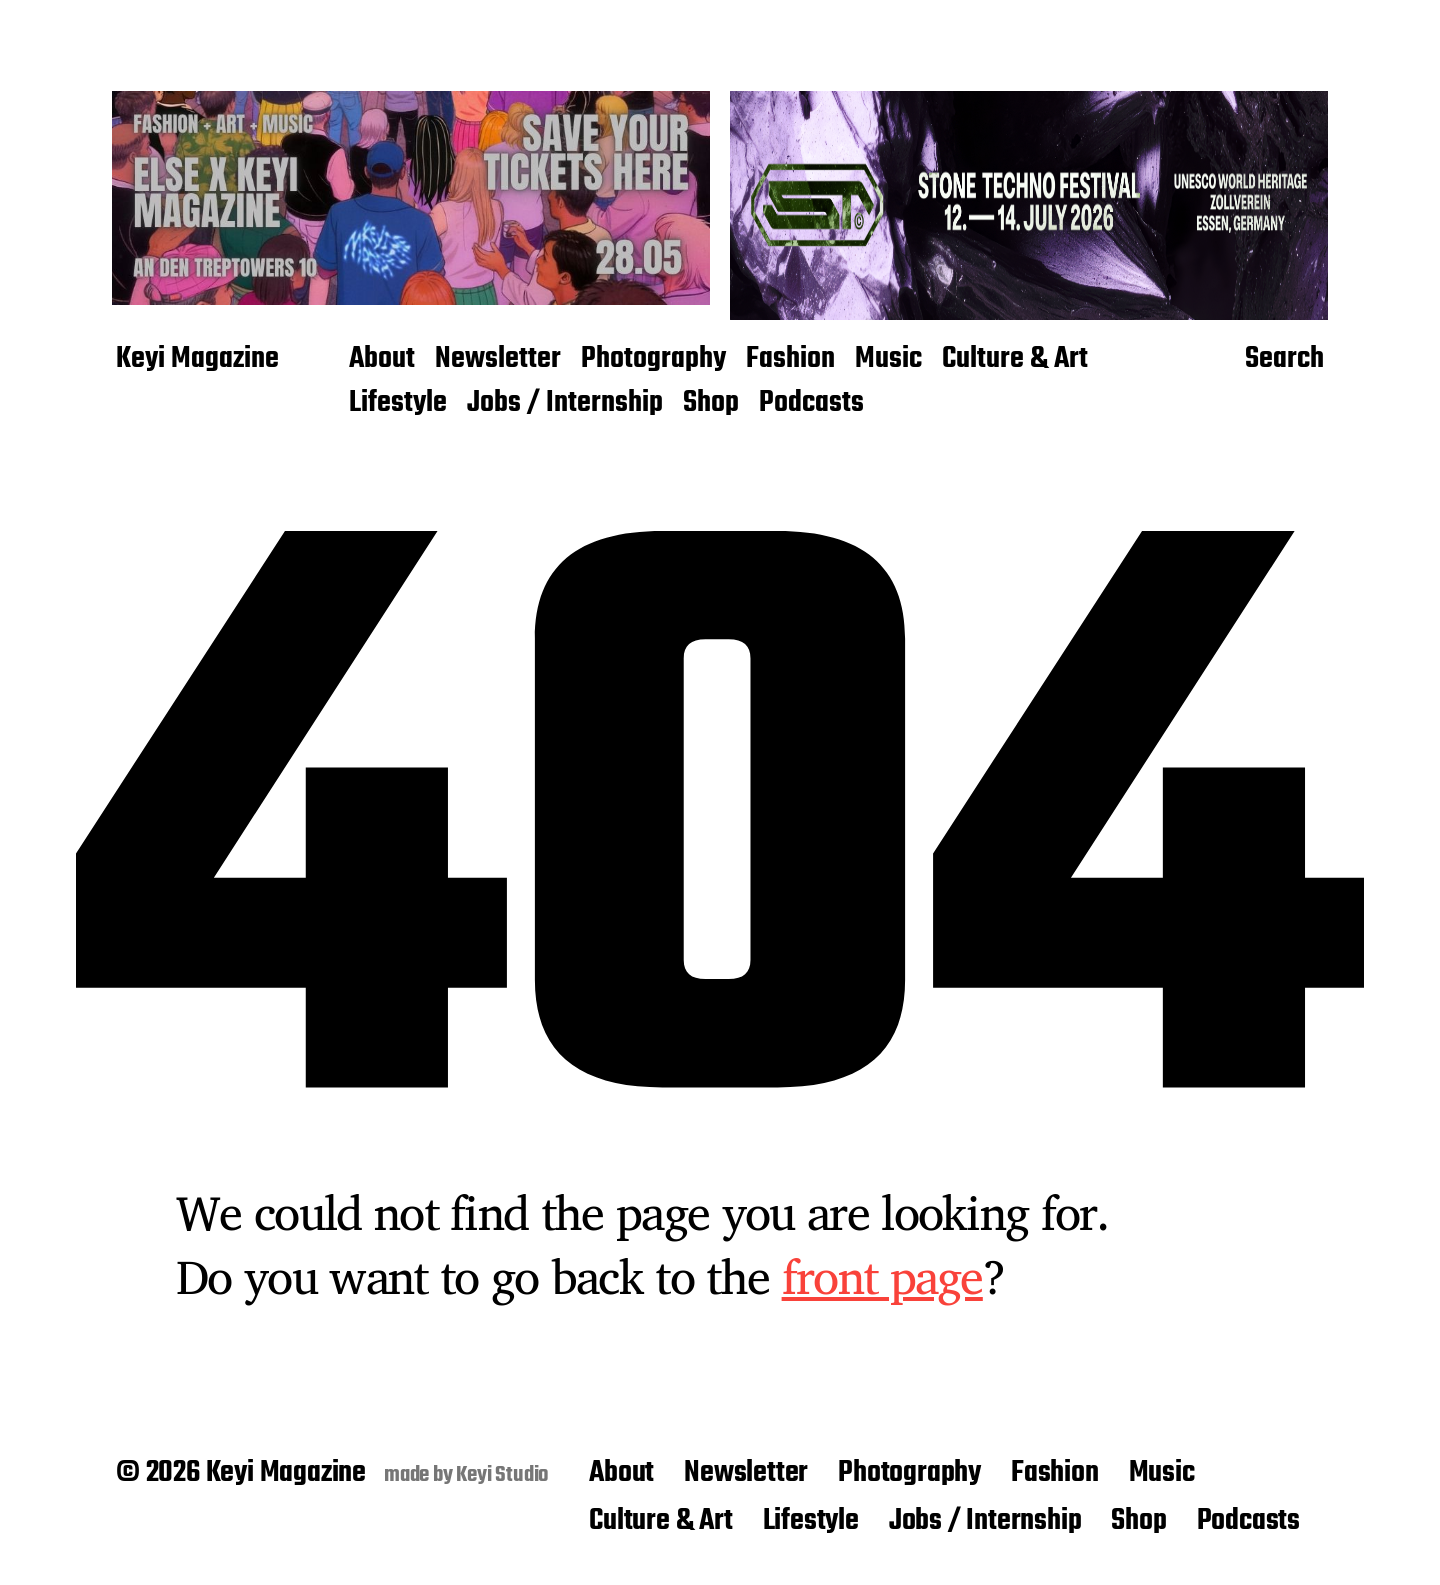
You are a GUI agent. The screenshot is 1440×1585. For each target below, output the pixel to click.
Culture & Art (1015, 360)
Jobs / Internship (565, 404)
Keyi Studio (502, 1475)
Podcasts (811, 404)
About (382, 360)
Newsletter (498, 360)
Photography (653, 360)
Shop (711, 404)
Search (1284, 360)
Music (888, 360)
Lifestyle (398, 404)
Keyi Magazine (197, 360)
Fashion (790, 360)
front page (882, 1276)
